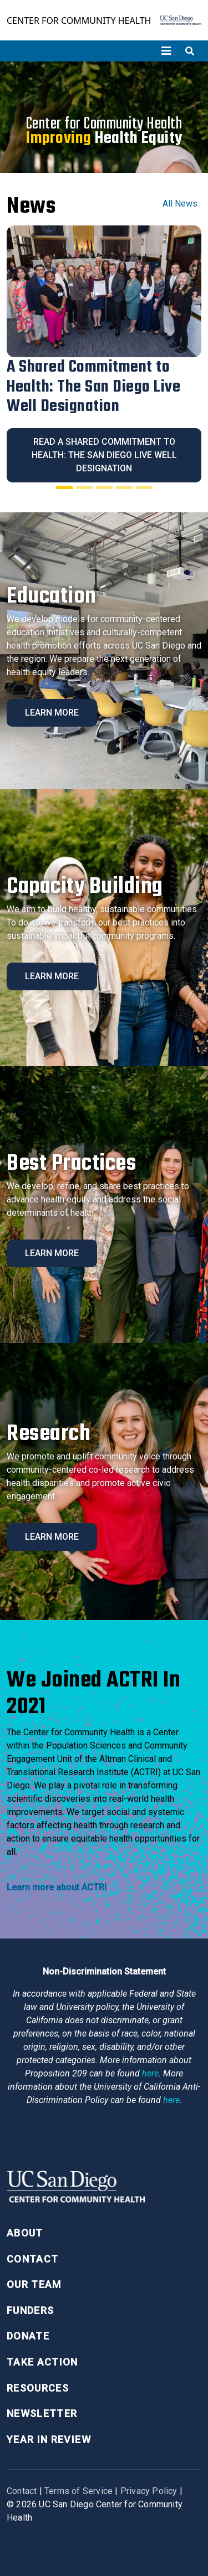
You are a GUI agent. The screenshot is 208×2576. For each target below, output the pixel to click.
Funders (30, 2310)
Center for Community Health (79, 20)
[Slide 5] (144, 487)
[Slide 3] (104, 487)
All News (180, 203)
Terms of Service (78, 2491)
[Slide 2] (84, 487)
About (25, 2233)
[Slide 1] (64, 487)
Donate (28, 2336)
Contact (32, 2259)
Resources (38, 2388)
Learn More (52, 712)
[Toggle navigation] (166, 51)
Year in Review (49, 2439)
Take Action (42, 2362)
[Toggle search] (189, 50)
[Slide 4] (124, 487)
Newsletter (42, 2413)
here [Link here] (150, 2073)
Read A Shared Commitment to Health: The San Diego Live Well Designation (104, 455)
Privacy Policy (148, 2491)
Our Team (34, 2284)
